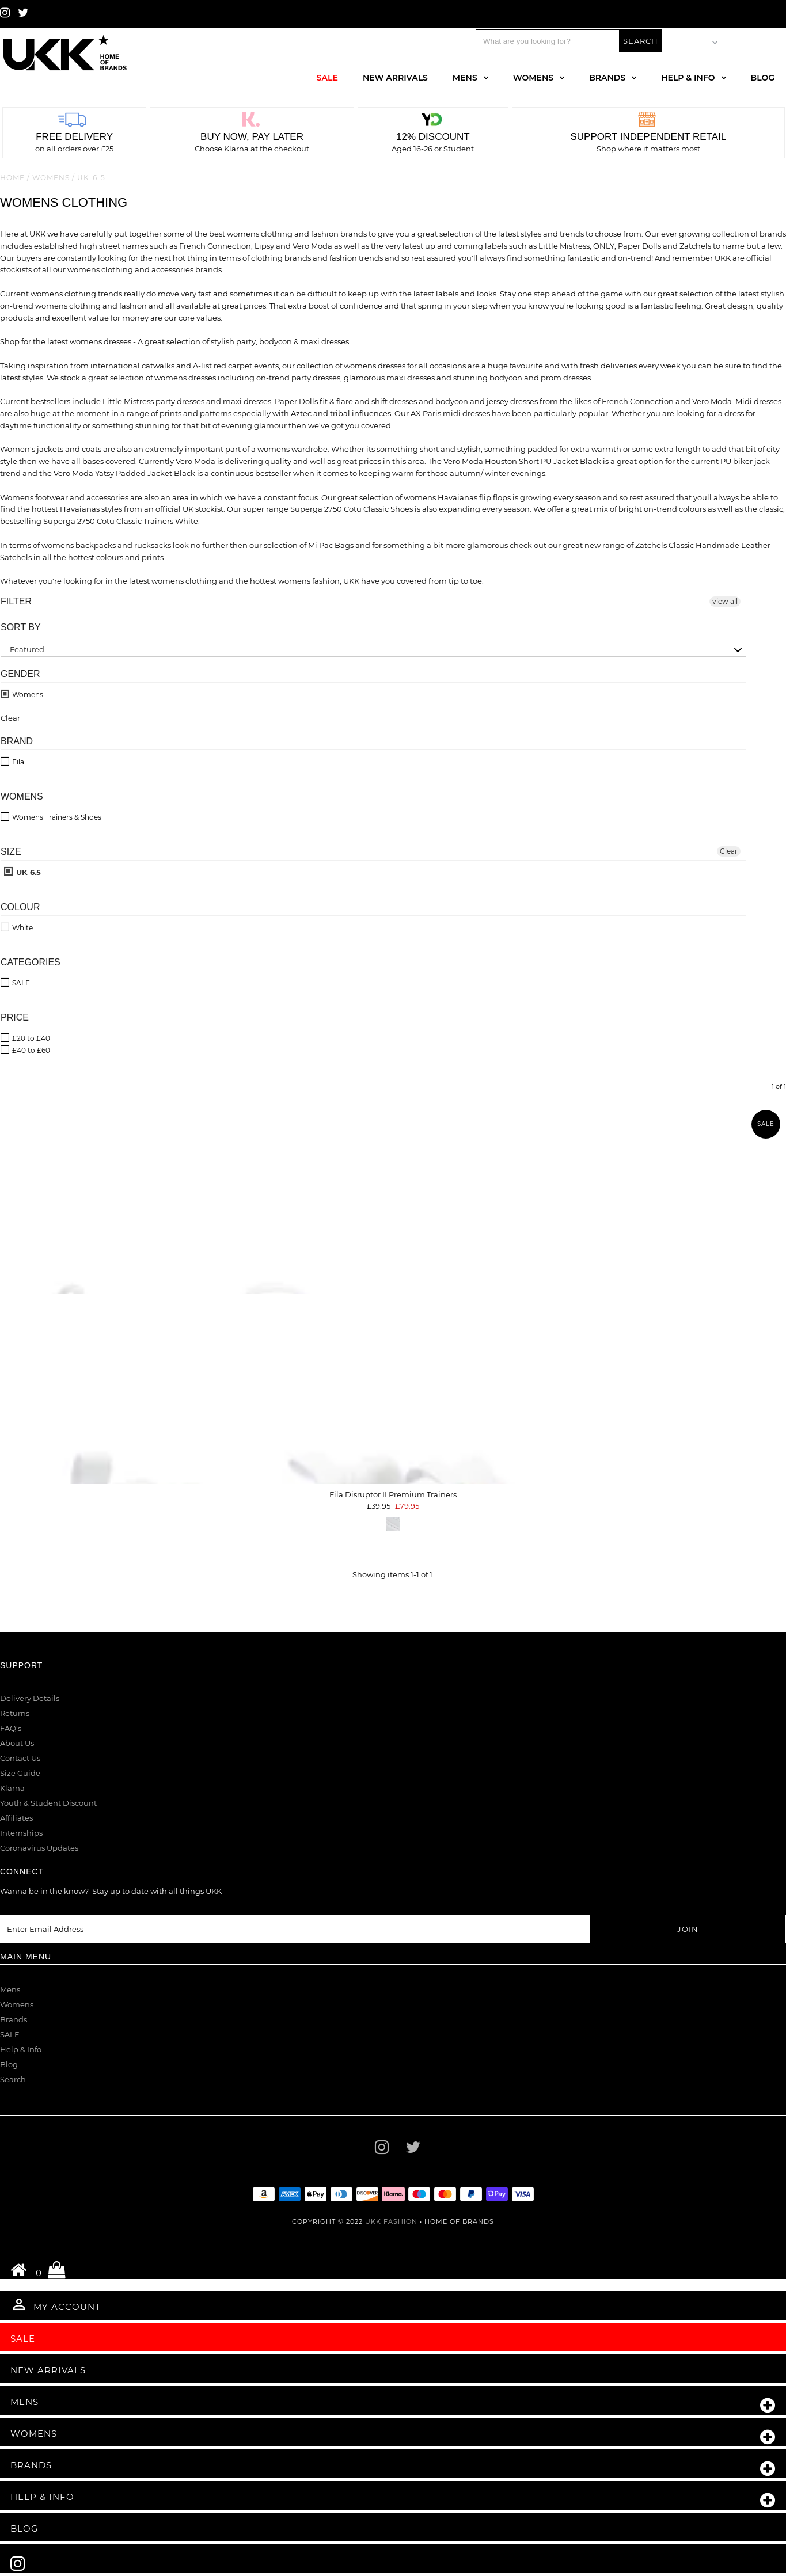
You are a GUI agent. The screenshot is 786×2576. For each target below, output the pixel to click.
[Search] (548, 40)
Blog (762, 78)
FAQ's (10, 1728)
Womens (533, 78)
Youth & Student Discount (48, 1803)
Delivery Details (29, 1698)
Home (12, 177)
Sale (327, 78)
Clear (729, 851)
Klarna (12, 1788)
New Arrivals (395, 78)
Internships (21, 1832)
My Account (55, 2304)
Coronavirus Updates (39, 1847)
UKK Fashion (391, 2221)
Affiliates (16, 1817)
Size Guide (20, 1773)
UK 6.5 (22, 872)
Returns (14, 1713)
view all (725, 601)
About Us (17, 1743)
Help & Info (688, 78)
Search (13, 2079)
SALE (10, 2034)
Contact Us (20, 1758)
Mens (465, 78)
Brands (607, 78)
